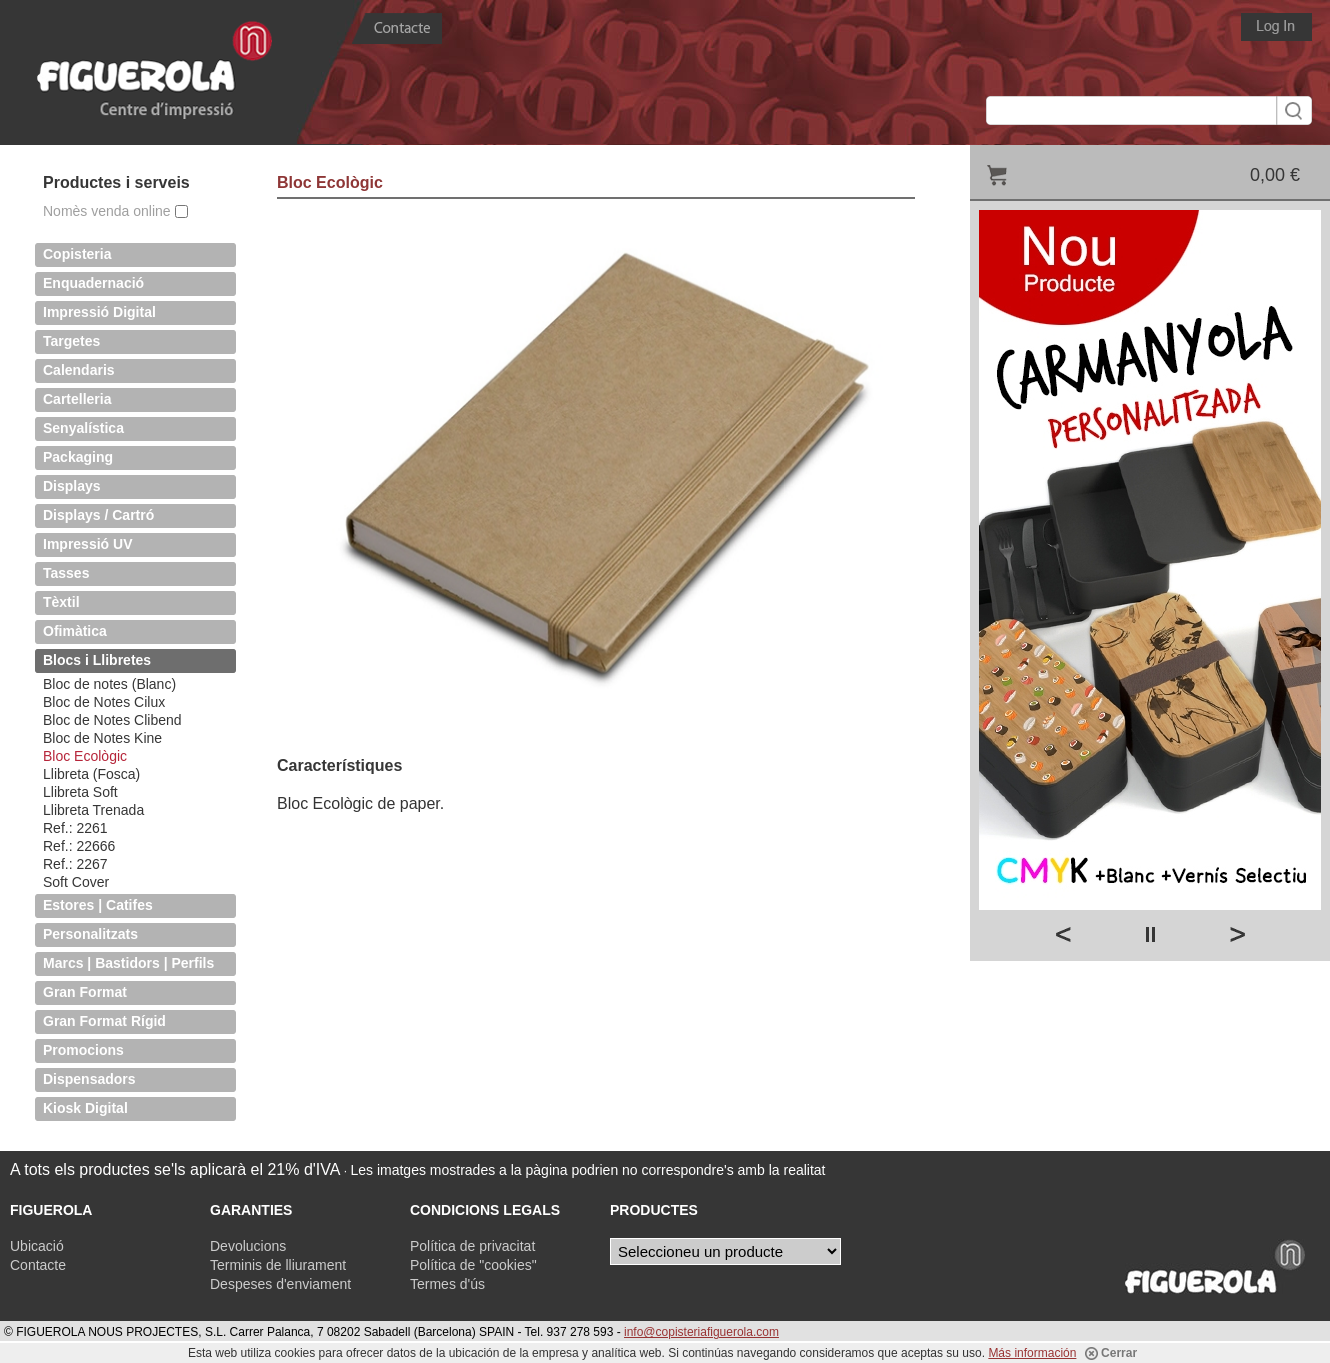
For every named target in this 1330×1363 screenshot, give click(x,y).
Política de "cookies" (473, 1265)
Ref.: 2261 (75, 828)
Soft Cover (76, 882)
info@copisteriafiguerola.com (701, 1332)
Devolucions (248, 1246)
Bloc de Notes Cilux (104, 702)
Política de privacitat (472, 1246)
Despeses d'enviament (280, 1284)
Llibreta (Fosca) (91, 774)
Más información (1032, 1353)
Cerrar (1111, 1353)
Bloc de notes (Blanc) (109, 684)
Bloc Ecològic (85, 756)
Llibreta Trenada (93, 810)
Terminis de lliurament (278, 1265)
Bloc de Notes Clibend (112, 720)
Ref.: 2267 (75, 864)
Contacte (38, 1265)
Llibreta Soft (80, 792)
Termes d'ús (447, 1284)
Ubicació (37, 1246)
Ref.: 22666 (79, 846)
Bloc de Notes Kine (102, 738)
